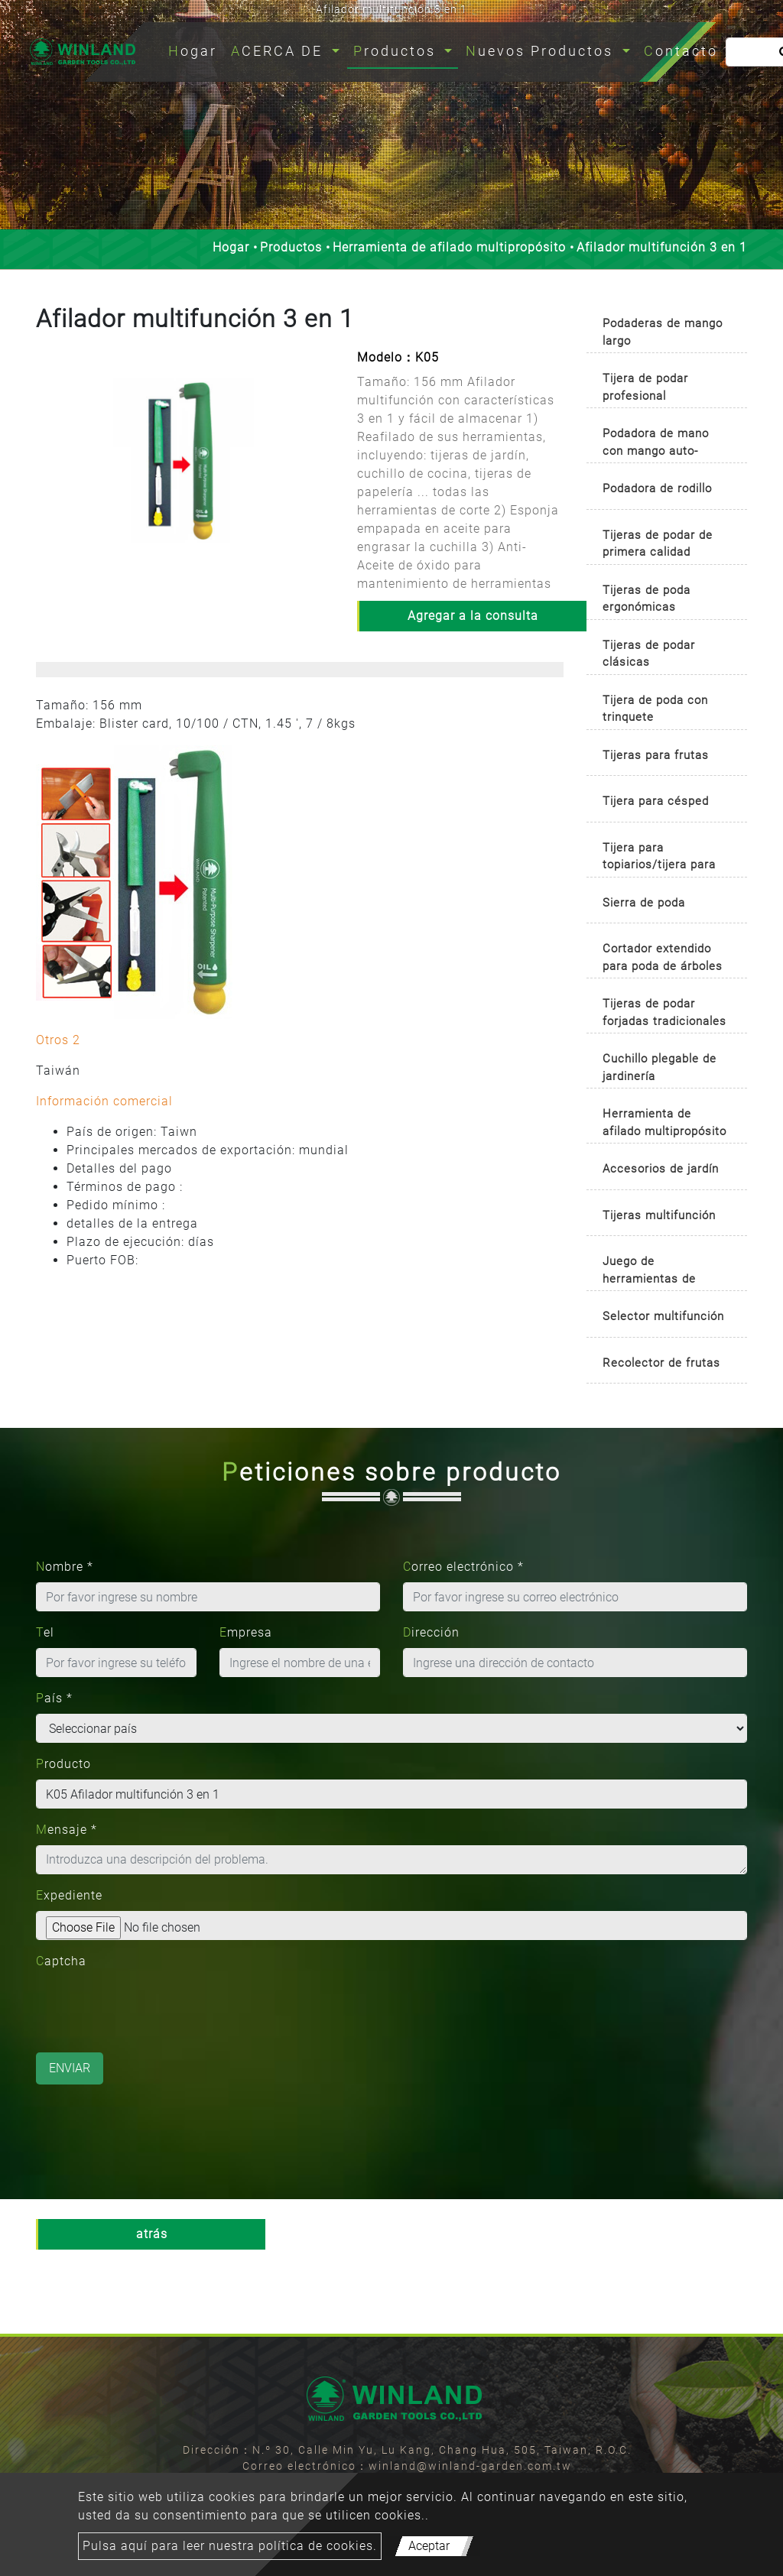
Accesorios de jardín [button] (661, 1169)
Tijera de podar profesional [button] (645, 387)
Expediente (69, 1895)
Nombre (64, 1566)
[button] (46, 476)
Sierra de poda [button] (644, 903)
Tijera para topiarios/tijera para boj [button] (659, 859)
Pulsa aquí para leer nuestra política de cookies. (230, 2546)
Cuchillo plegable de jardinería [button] (659, 1067)
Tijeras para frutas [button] (656, 755)
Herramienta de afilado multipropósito (449, 247)
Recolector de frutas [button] (661, 1363)
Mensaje (66, 1829)
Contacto (681, 51)
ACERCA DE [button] (279, 51)
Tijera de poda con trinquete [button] (655, 709)
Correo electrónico (463, 1566)
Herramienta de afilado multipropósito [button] (664, 1122)
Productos (291, 247)
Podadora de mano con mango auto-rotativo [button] (656, 444)
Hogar (195, 49)
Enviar (69, 2068)
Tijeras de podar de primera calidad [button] (658, 544)
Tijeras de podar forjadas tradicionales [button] (664, 1012)
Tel (45, 1632)
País (54, 1698)
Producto (63, 1764)
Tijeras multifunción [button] (659, 1215)
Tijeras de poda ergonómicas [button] (646, 599)
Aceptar (429, 2546)
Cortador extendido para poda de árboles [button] (663, 957)
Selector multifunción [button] (663, 1316)
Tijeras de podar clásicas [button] (649, 654)
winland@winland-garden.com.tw (470, 2466)
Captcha (61, 1961)
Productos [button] (397, 51)
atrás (151, 2234)
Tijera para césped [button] (656, 801)
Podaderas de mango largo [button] (663, 332)
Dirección (431, 1632)
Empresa (245, 1632)
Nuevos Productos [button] (542, 51)
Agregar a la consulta (473, 615)
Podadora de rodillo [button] (657, 488)
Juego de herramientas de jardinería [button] (649, 1272)
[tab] (666, 328)
